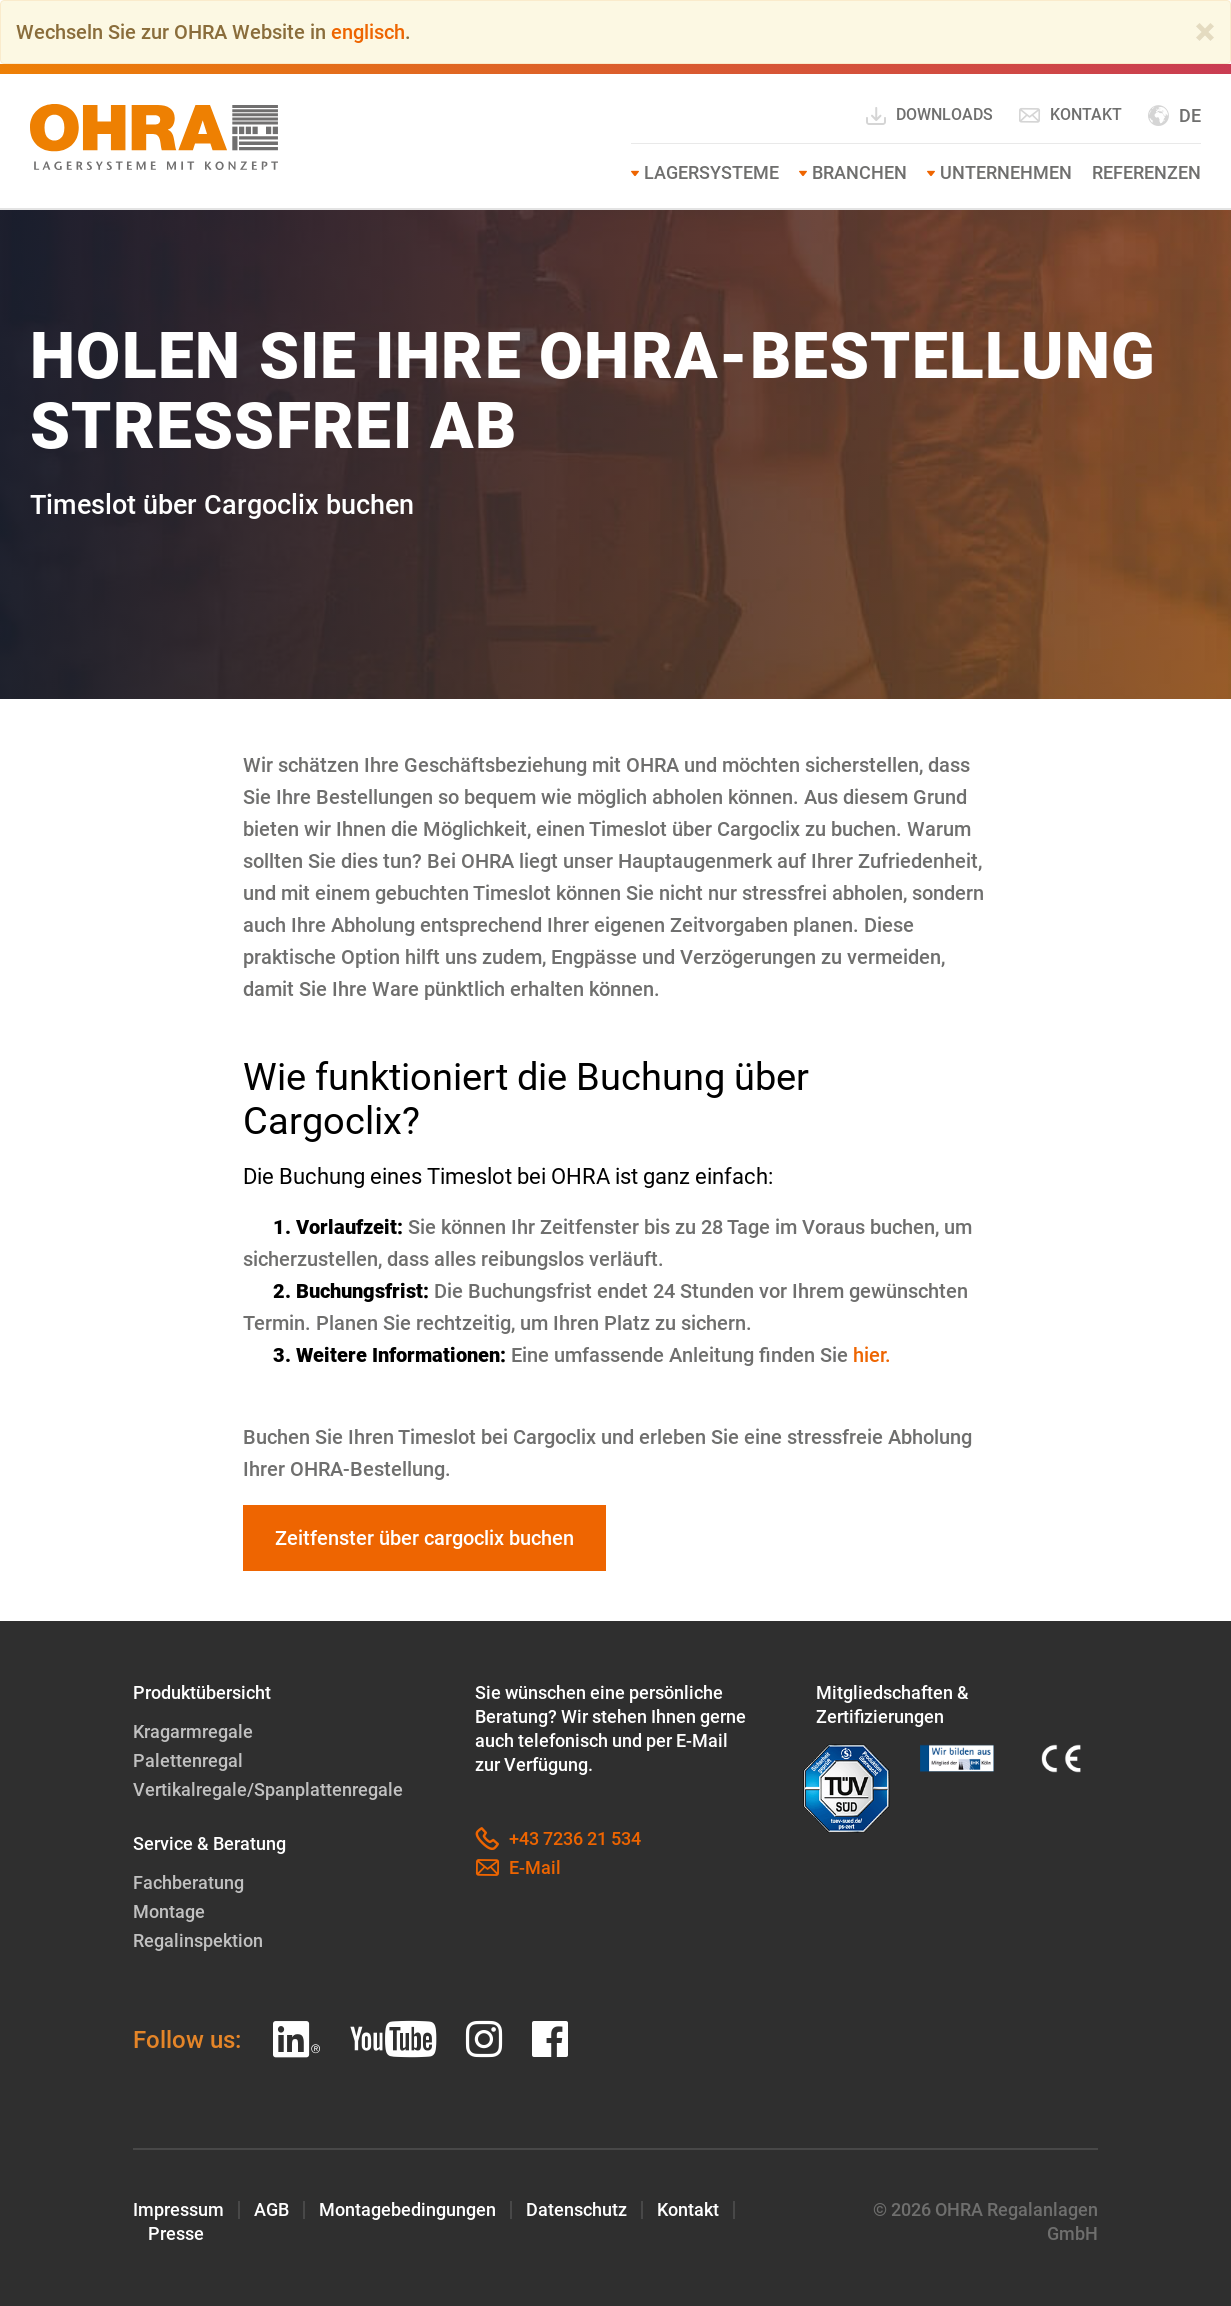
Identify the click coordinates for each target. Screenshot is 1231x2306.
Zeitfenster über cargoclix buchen (424, 1538)
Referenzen (1146, 172)
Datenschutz (576, 2209)
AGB (271, 2209)
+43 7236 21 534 (558, 1839)
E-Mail (518, 1868)
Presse (176, 2233)
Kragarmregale (193, 1731)
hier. (872, 1355)
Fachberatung (188, 1882)
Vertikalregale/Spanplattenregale (268, 1789)
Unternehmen (1006, 172)
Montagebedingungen (407, 2209)
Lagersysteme (711, 172)
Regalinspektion (198, 1940)
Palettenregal (188, 1760)
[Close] (1205, 32)
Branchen (859, 172)
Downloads (928, 116)
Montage (169, 1911)
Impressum (178, 2209)
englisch (368, 32)
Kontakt (1070, 115)
